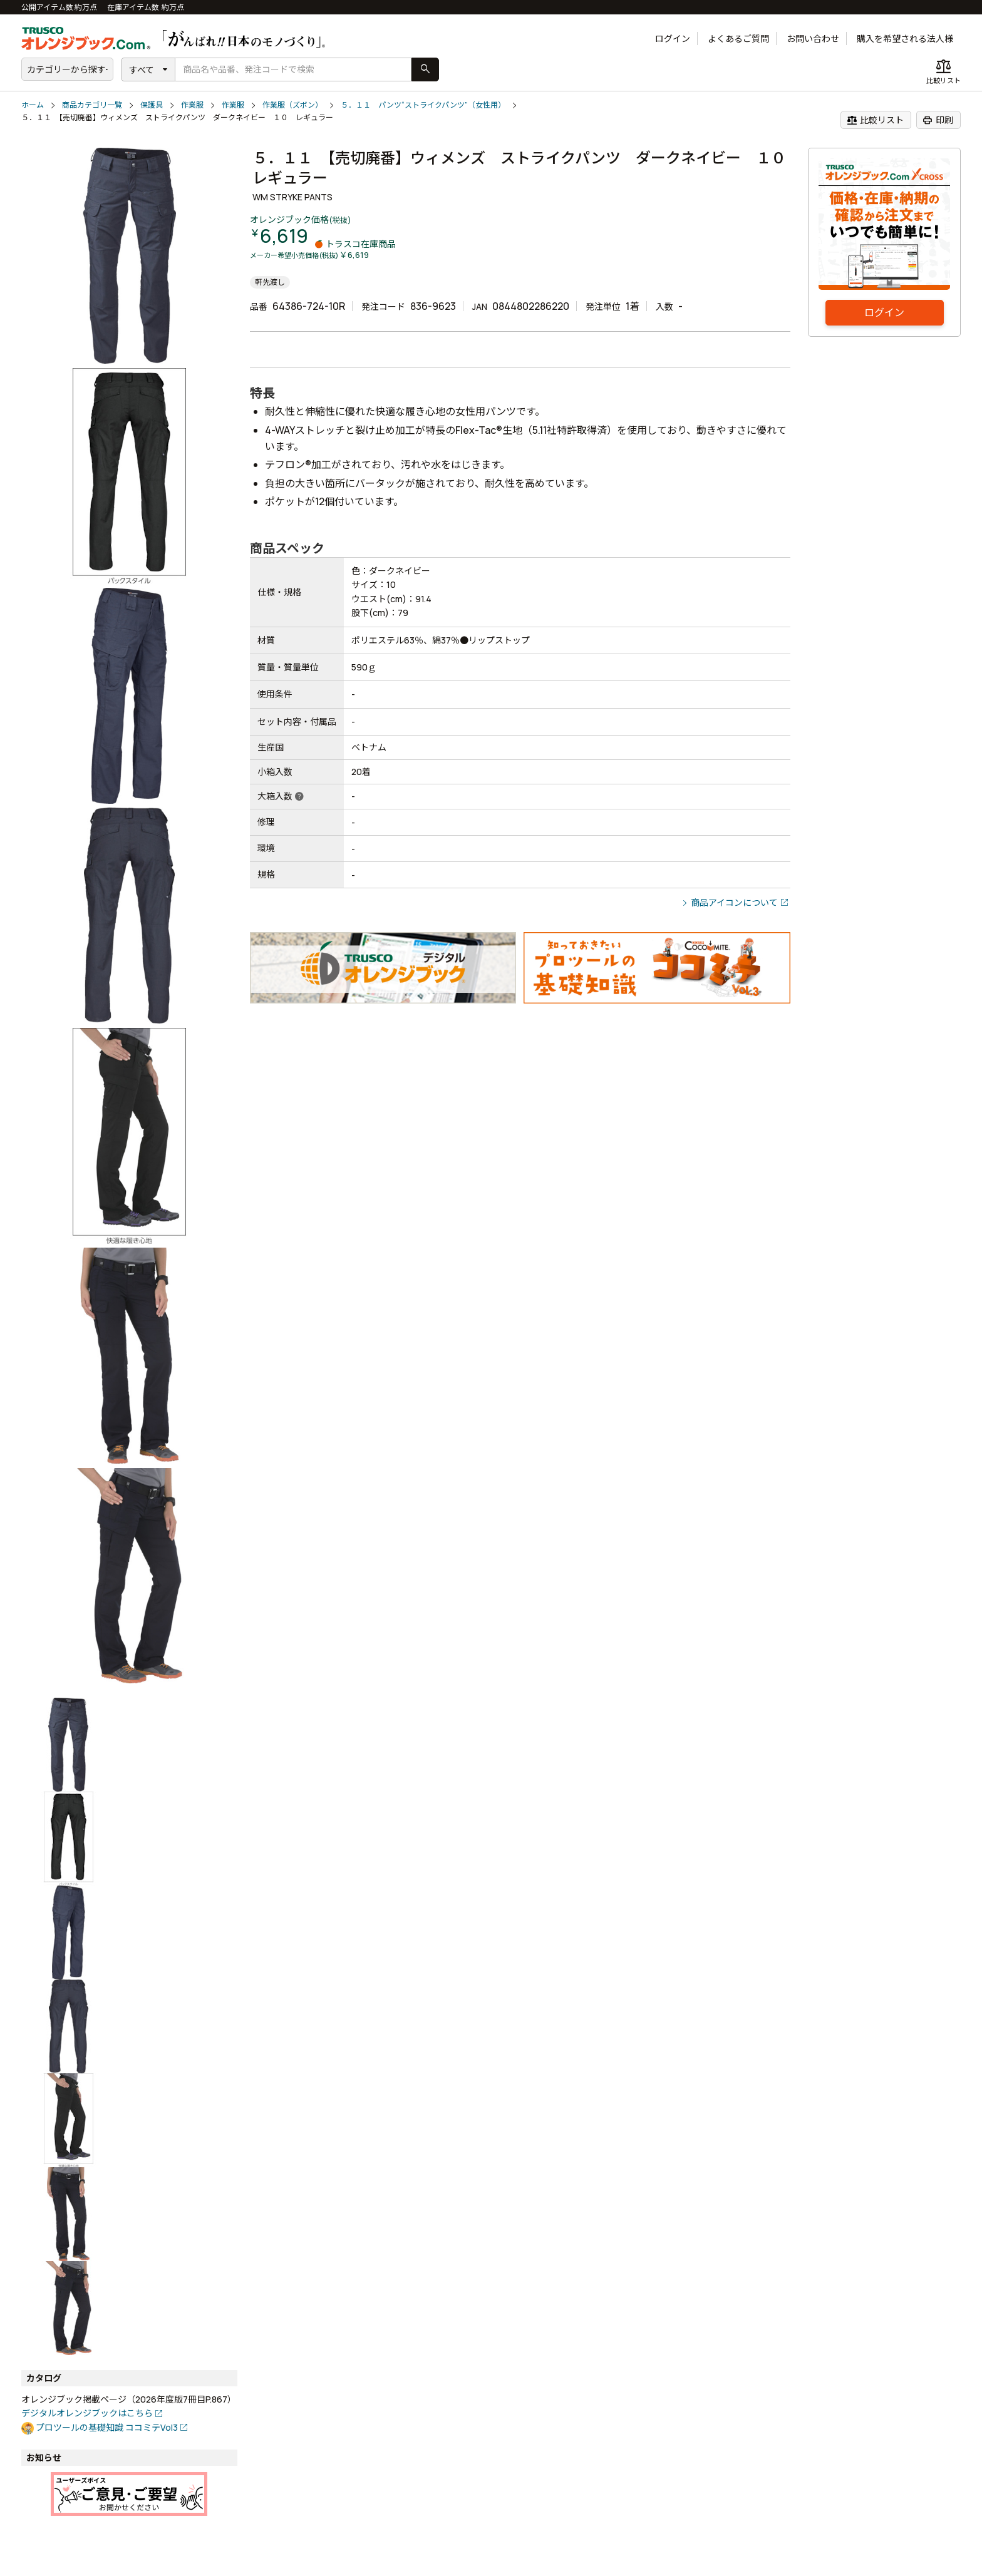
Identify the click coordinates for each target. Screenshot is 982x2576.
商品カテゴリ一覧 (92, 105)
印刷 (938, 120)
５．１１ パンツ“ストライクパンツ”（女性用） (423, 105)
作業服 (192, 105)
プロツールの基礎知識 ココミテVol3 (107, 2427)
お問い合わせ (813, 38)
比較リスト (875, 120)
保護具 (151, 105)
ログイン (672, 38)
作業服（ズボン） (292, 105)
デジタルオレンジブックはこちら (87, 2413)
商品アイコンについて (734, 902)
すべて (141, 70)
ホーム (32, 105)
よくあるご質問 (738, 38)
